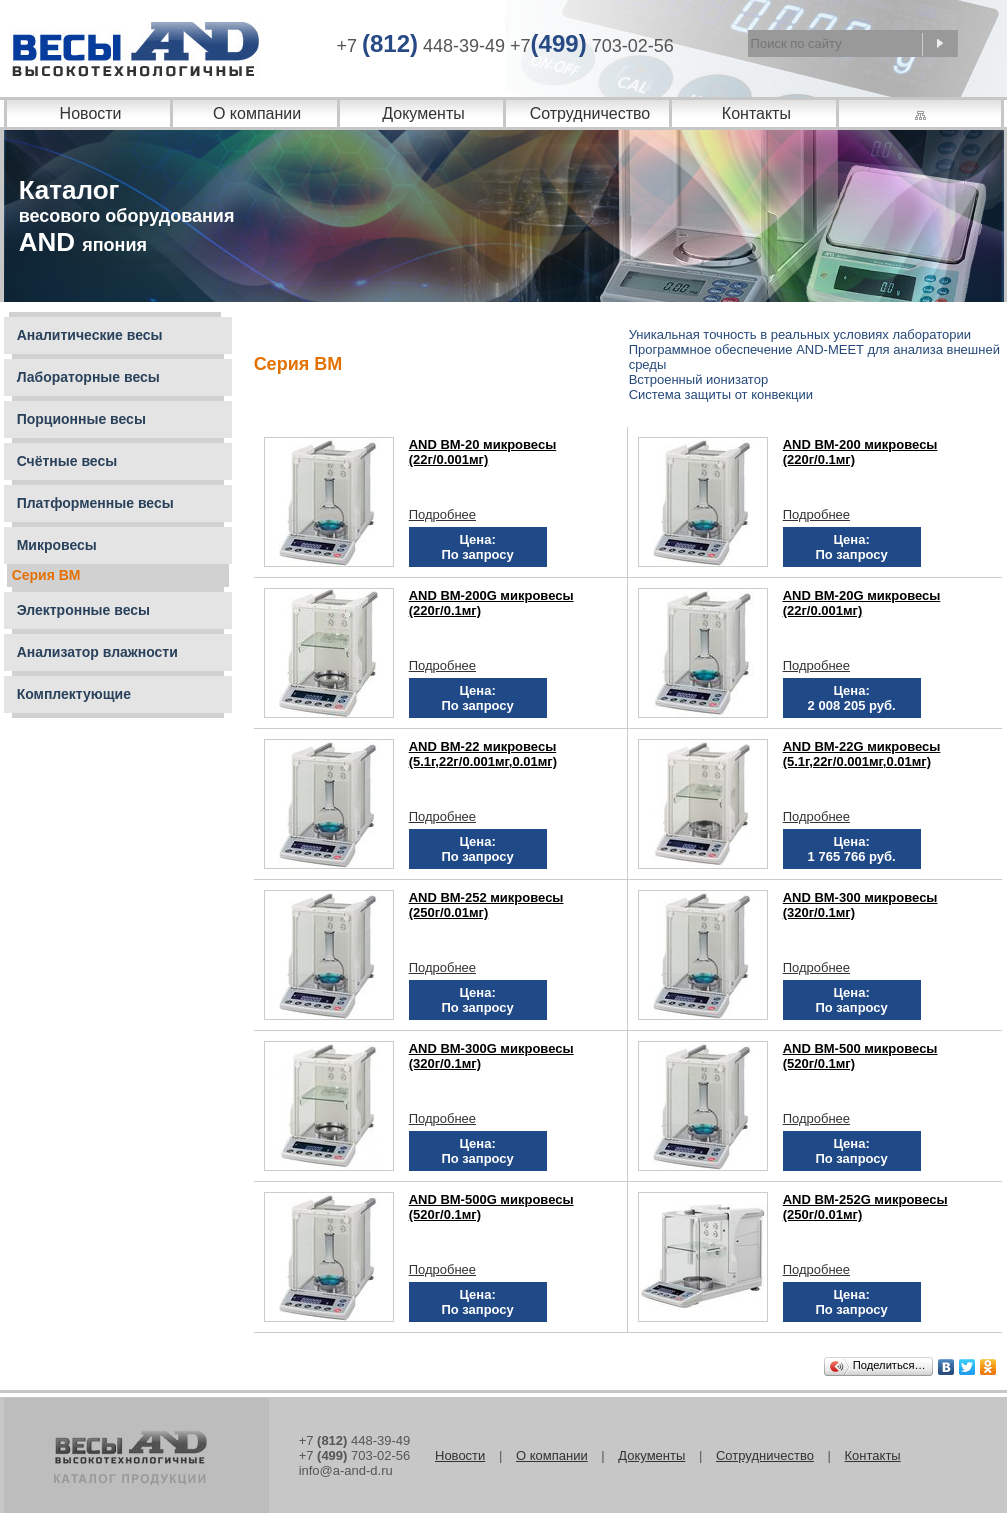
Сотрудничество (590, 113)
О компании (257, 113)
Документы (423, 113)
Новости (91, 113)
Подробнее (442, 514)
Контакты (756, 113)
